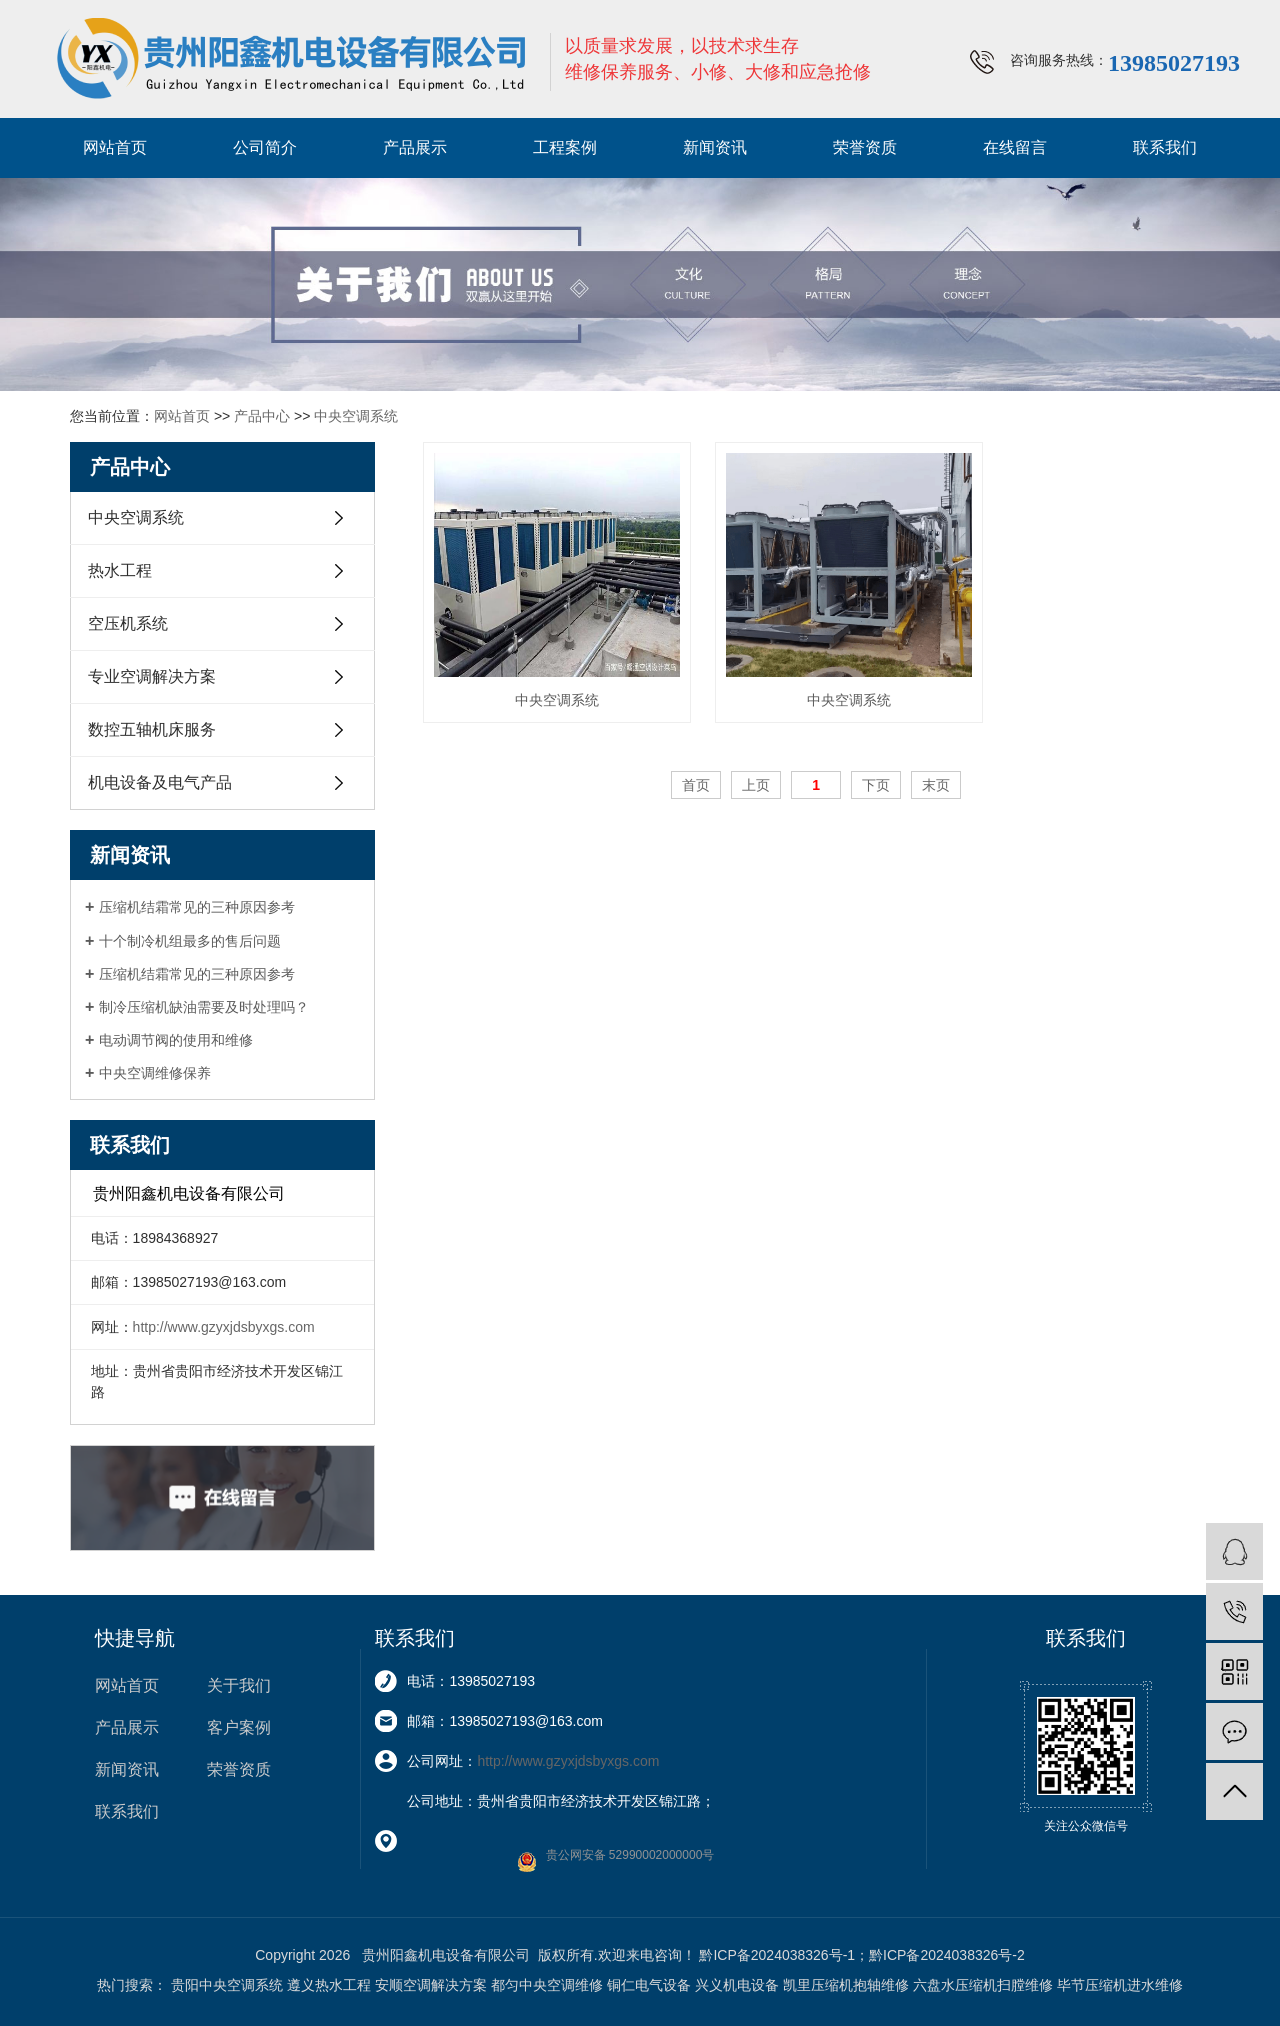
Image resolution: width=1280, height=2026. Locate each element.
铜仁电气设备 (649, 1985)
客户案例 (239, 1727)
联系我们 (1165, 147)
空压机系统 (128, 623)
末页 (936, 785)
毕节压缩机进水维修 (1120, 1985)
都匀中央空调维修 (547, 1985)
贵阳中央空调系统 (227, 1985)
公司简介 (265, 147)
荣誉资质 (865, 147)
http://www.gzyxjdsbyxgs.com (224, 1327)
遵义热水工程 (329, 1985)
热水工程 (120, 570)
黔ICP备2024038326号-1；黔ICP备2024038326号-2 (861, 1955)
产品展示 (415, 147)
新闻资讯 (715, 147)
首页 (696, 785)
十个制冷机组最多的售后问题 (190, 941)
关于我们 (239, 1685)
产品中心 (262, 416)
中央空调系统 (356, 416)
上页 (756, 785)
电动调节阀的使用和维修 (176, 1040)
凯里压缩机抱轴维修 (846, 1985)
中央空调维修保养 (155, 1073)
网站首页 (115, 147)
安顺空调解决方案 (431, 1985)
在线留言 (1015, 147)
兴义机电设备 (737, 1985)
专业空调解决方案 (152, 676)
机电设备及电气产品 (160, 782)
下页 (876, 785)
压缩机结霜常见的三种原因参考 (197, 907)
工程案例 (565, 147)
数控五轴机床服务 (152, 729)
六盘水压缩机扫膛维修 (983, 1985)
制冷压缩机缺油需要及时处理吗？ (204, 1007)
